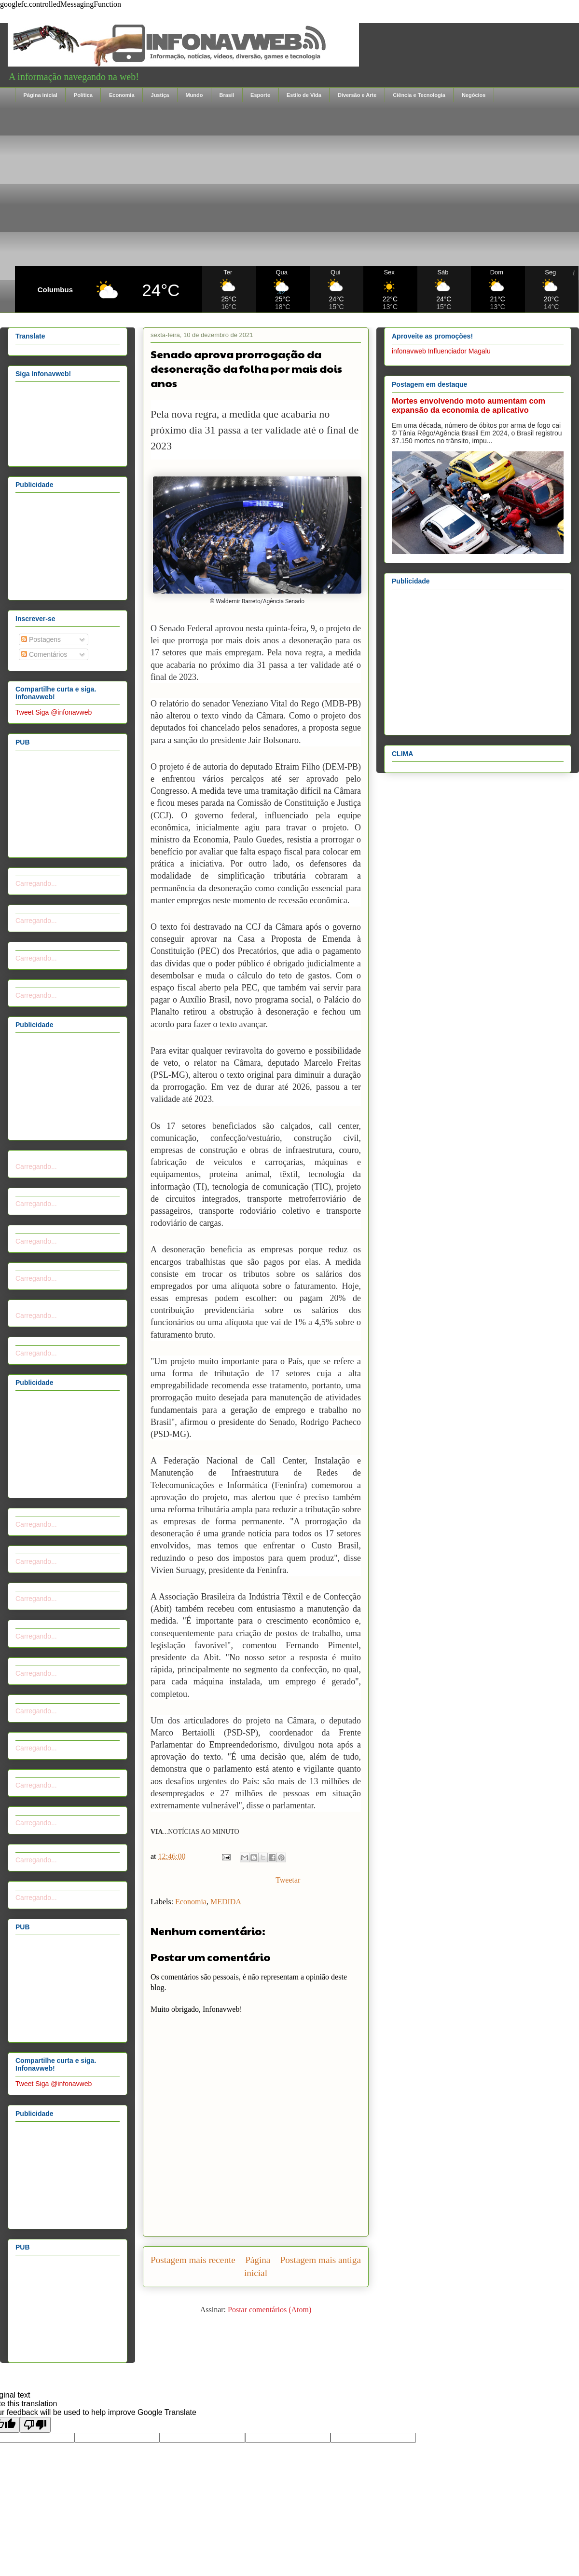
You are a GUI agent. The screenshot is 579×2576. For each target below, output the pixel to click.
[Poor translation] (35, 2425)
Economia (122, 95)
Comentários (44, 654)
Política (83, 95)
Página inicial (40, 95)
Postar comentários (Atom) (269, 2309)
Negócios (474, 95)
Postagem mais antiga (320, 2260)
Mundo (194, 95)
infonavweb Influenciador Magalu (441, 351)
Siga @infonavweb (63, 712)
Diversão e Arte (357, 95)
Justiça (160, 95)
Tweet (24, 712)
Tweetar (288, 1880)
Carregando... (36, 883)
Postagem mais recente (193, 2260)
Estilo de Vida (304, 95)
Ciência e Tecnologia (419, 95)
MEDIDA (225, 1902)
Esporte (260, 95)
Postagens (41, 639)
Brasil (226, 95)
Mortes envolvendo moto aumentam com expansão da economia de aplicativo (468, 405)
